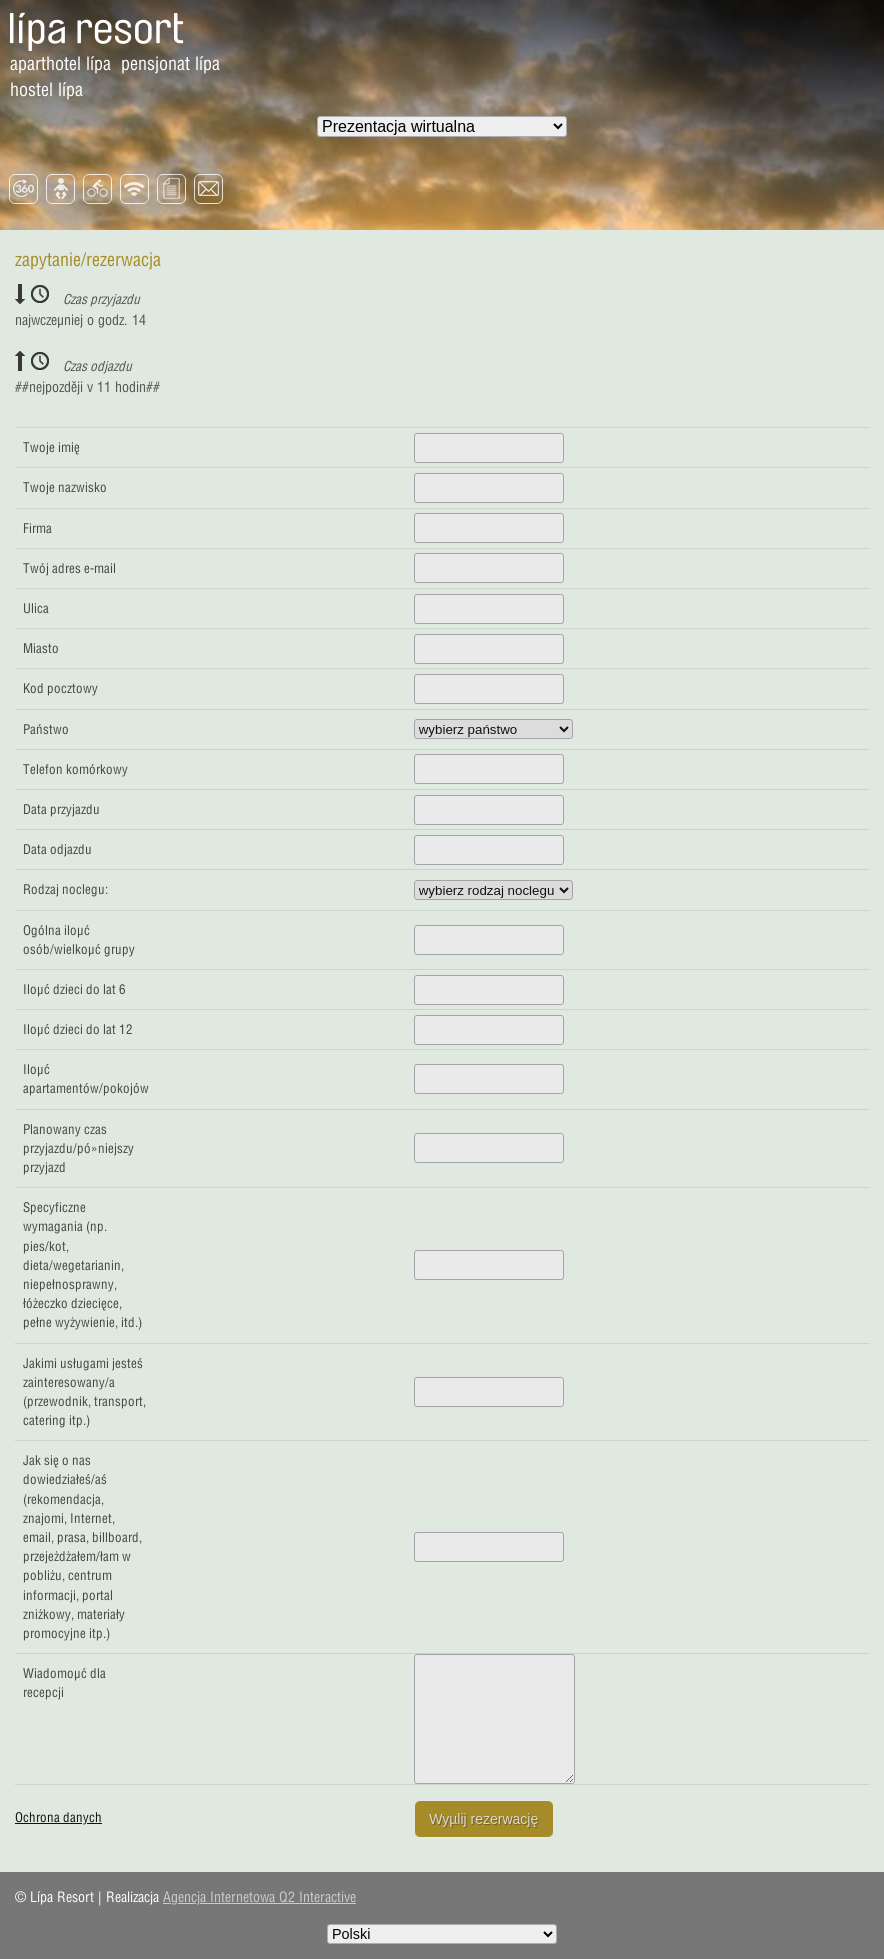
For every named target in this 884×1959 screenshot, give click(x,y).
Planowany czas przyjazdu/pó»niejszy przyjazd (78, 1148)
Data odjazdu (57, 849)
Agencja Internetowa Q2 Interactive (259, 1897)
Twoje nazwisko (65, 487)
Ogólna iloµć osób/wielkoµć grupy (79, 939)
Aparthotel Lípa (60, 63)
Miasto (41, 648)
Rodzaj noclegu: (65, 889)
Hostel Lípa (46, 89)
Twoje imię (51, 447)
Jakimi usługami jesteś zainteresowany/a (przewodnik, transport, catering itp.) (84, 1392)
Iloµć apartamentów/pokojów (86, 1078)
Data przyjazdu (61, 809)
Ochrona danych (58, 1817)
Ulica (36, 608)
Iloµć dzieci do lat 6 (74, 989)
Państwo (46, 729)
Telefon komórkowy (75, 769)
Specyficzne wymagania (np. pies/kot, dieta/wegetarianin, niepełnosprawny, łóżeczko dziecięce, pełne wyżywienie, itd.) (82, 1264)
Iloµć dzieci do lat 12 (78, 1029)
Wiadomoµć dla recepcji (64, 1682)
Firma (37, 528)
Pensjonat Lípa (170, 63)
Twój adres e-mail (69, 568)
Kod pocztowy (60, 688)
